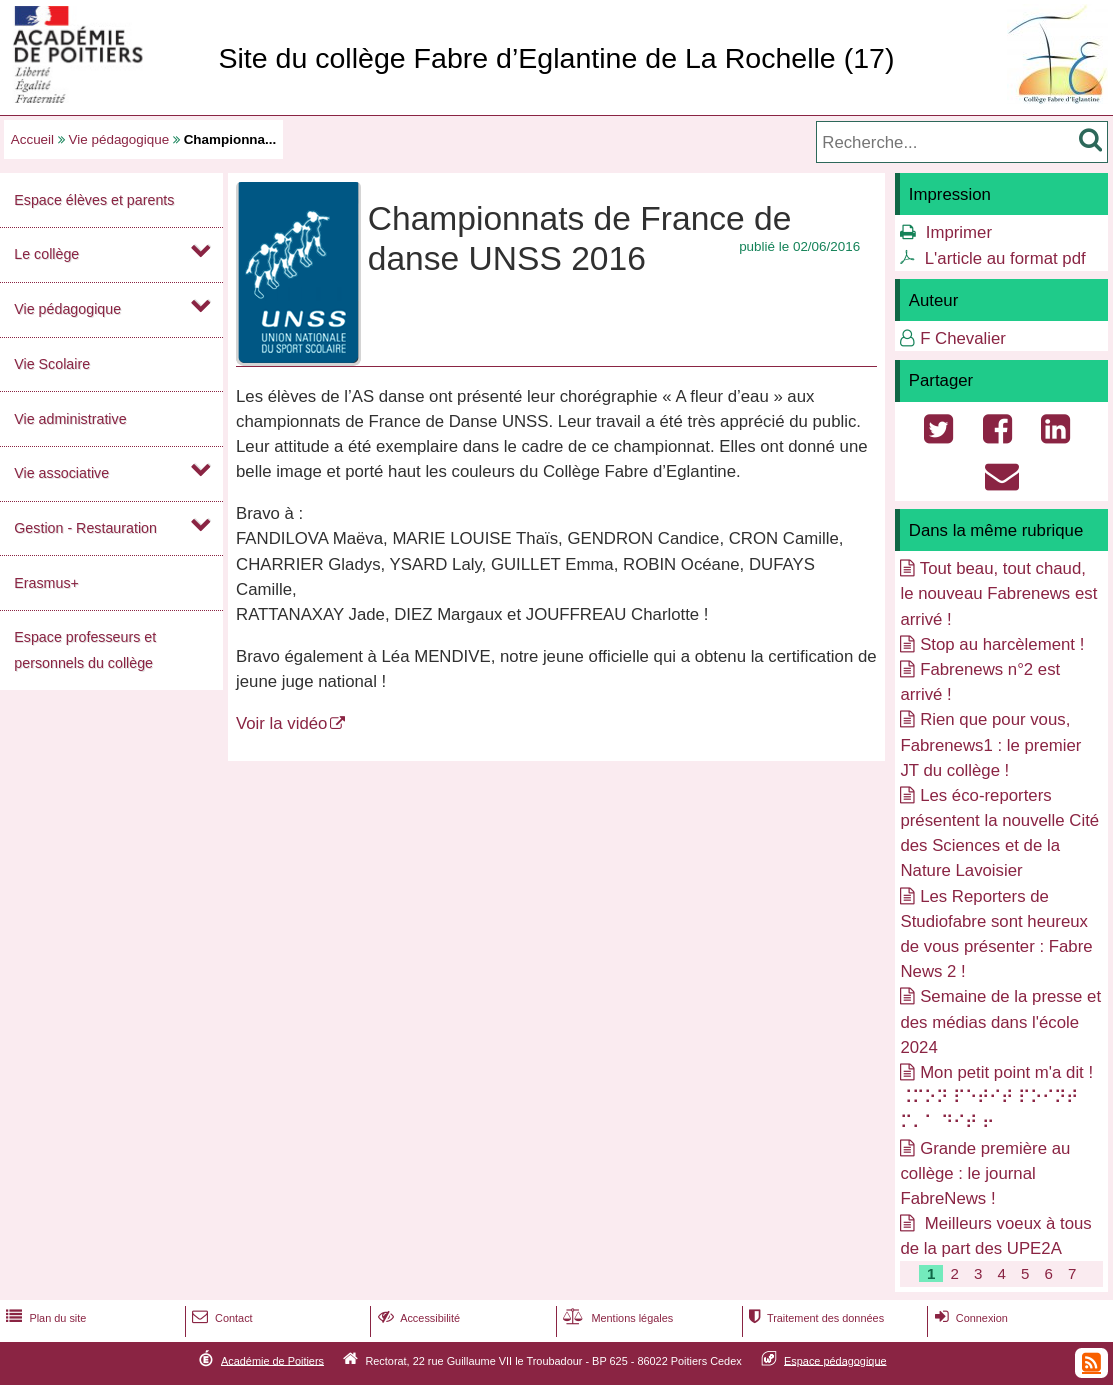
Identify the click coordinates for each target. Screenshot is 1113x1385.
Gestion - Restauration (85, 528)
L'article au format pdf (1005, 258)
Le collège (46, 254)
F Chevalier (963, 338)
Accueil (32, 139)
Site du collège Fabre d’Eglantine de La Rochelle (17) (556, 58)
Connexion (969, 1318)
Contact (220, 1318)
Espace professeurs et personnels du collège (85, 649)
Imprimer (959, 232)
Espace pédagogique (835, 1360)
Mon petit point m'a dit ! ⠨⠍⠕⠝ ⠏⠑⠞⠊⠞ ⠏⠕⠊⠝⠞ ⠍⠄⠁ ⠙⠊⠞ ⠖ (996, 1097)
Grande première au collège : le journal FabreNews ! (985, 1173)
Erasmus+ (46, 583)
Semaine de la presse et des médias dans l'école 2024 (1000, 1021)
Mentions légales (616, 1318)
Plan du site (44, 1318)
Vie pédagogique (119, 139)
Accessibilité (417, 1318)
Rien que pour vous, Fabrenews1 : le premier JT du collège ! (990, 744)
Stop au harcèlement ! (1002, 644)
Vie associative (61, 473)
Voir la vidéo (281, 723)
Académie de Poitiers (272, 1360)
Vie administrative (70, 419)
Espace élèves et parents (94, 200)
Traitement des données (814, 1318)
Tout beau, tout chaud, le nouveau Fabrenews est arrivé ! (998, 593)
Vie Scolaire (52, 364)
